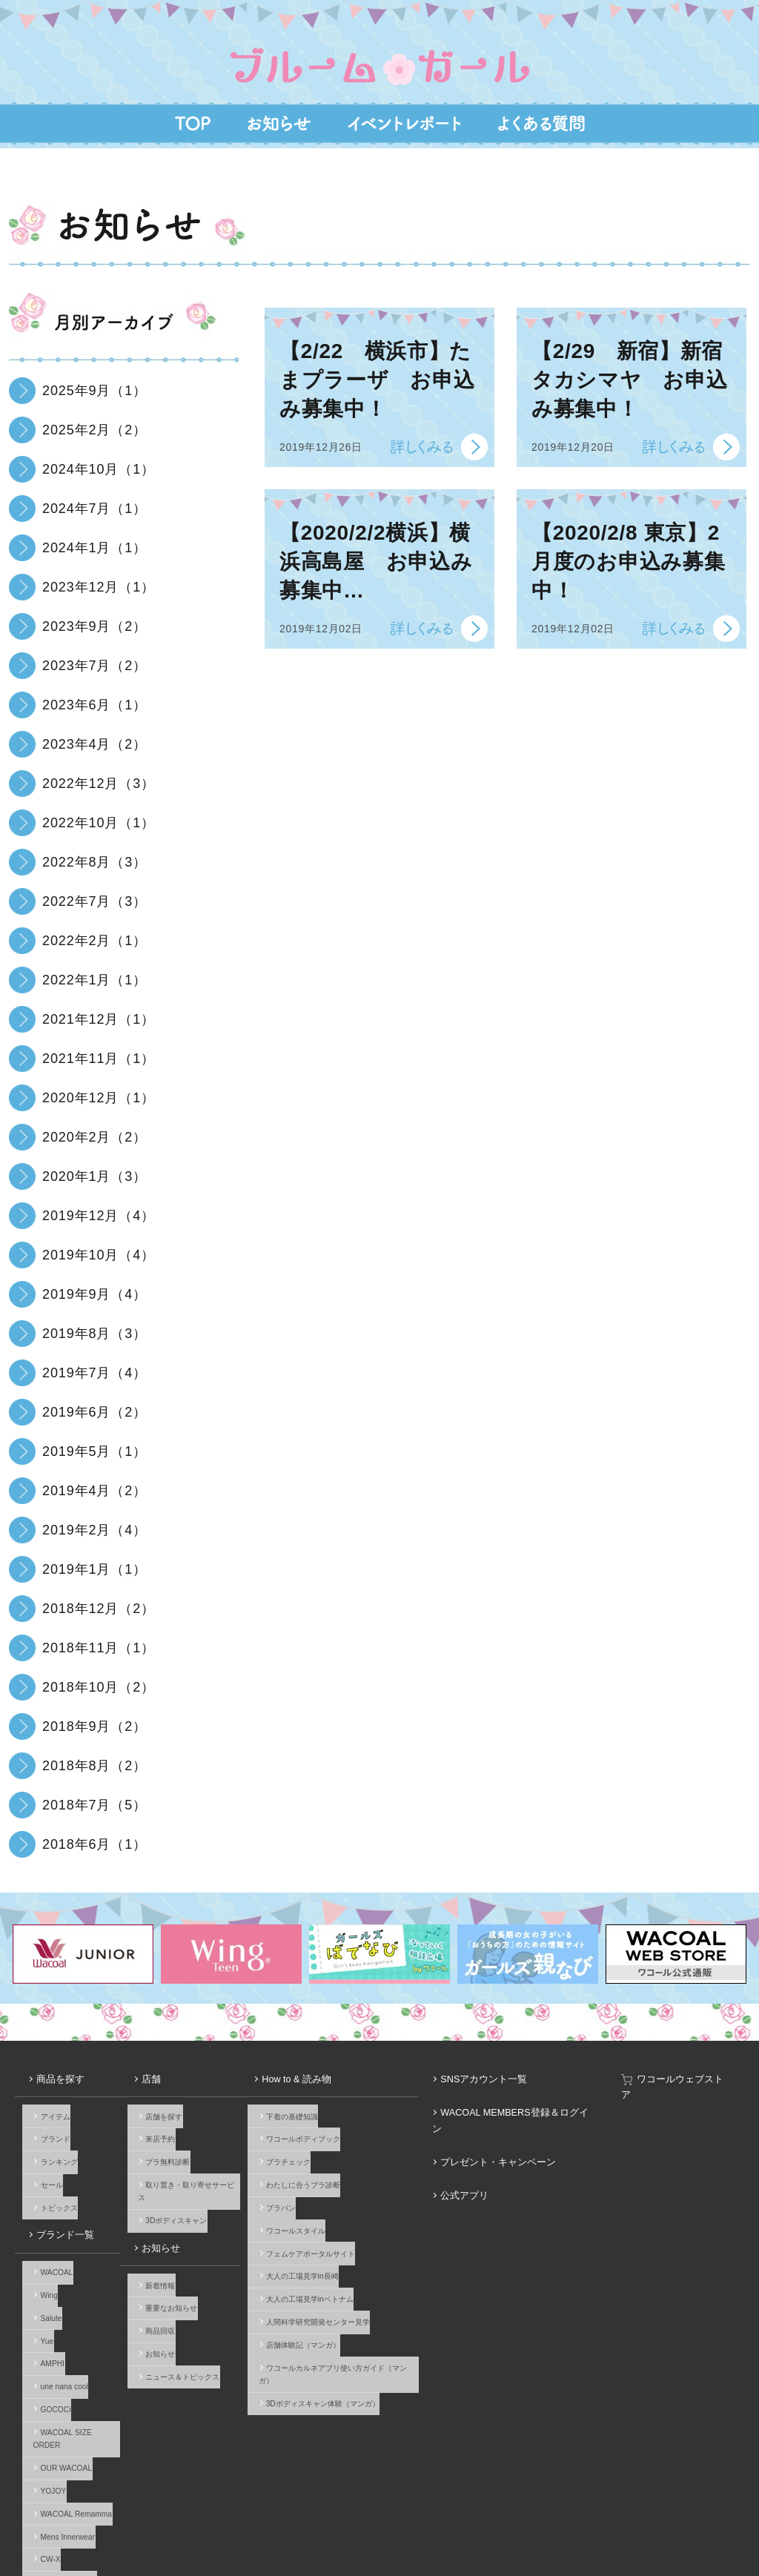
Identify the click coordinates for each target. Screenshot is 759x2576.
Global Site (723, 2517)
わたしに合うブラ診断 (339, 2149)
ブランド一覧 (48, 2184)
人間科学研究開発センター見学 (353, 2254)
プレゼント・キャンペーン (539, 2106)
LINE (714, 2464)
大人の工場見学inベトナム (345, 2237)
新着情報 (175, 2210)
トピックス (51, 2167)
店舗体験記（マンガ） (339, 2272)
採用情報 (342, 2517)
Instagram (692, 2464)
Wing (41, 2228)
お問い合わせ (37, 2517)
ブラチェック (324, 2132)
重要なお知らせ (186, 2228)
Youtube (736, 2464)
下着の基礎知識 (328, 2097)
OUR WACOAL (59, 2349)
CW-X (43, 2419)
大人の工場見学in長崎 (338, 2219)
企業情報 (287, 2517)
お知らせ (167, 2184)
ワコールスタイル (331, 2184)
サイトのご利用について (204, 2517)
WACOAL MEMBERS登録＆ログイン (558, 2089)
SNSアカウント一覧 (529, 2071)
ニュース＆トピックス (197, 2280)
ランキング (51, 2132)
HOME (712, 2555)
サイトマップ (585, 2517)
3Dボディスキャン (191, 2167)
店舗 (159, 2071)
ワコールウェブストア (703, 2071)
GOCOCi (48, 2315)
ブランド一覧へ (59, 2472)
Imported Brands (61, 2437)
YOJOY (46, 2367)
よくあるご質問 (112, 2517)
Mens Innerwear (60, 2402)
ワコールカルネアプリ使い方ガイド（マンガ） (379, 2289)
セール (44, 2149)
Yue (40, 2263)
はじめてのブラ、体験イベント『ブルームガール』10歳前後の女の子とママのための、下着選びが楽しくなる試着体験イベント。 (379, 46)
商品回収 (175, 2245)
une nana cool (57, 2298)
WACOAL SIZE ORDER (73, 2332)
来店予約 (175, 2114)
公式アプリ (513, 2124)
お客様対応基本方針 (503, 2517)
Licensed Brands (61, 2454)
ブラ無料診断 (182, 2132)
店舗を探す (178, 2097)
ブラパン (316, 2167)
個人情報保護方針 (413, 2517)
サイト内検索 (656, 2517)
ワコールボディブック (339, 2114)
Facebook (669, 2464)
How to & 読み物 (322, 2071)
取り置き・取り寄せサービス (208, 2149)
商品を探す (44, 2071)
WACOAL (49, 2210)
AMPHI (45, 2280)
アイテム (48, 2097)
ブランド (48, 2114)
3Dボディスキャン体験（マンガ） (358, 2306)
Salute (44, 2245)
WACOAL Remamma (69, 2384)
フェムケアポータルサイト (346, 2202)
